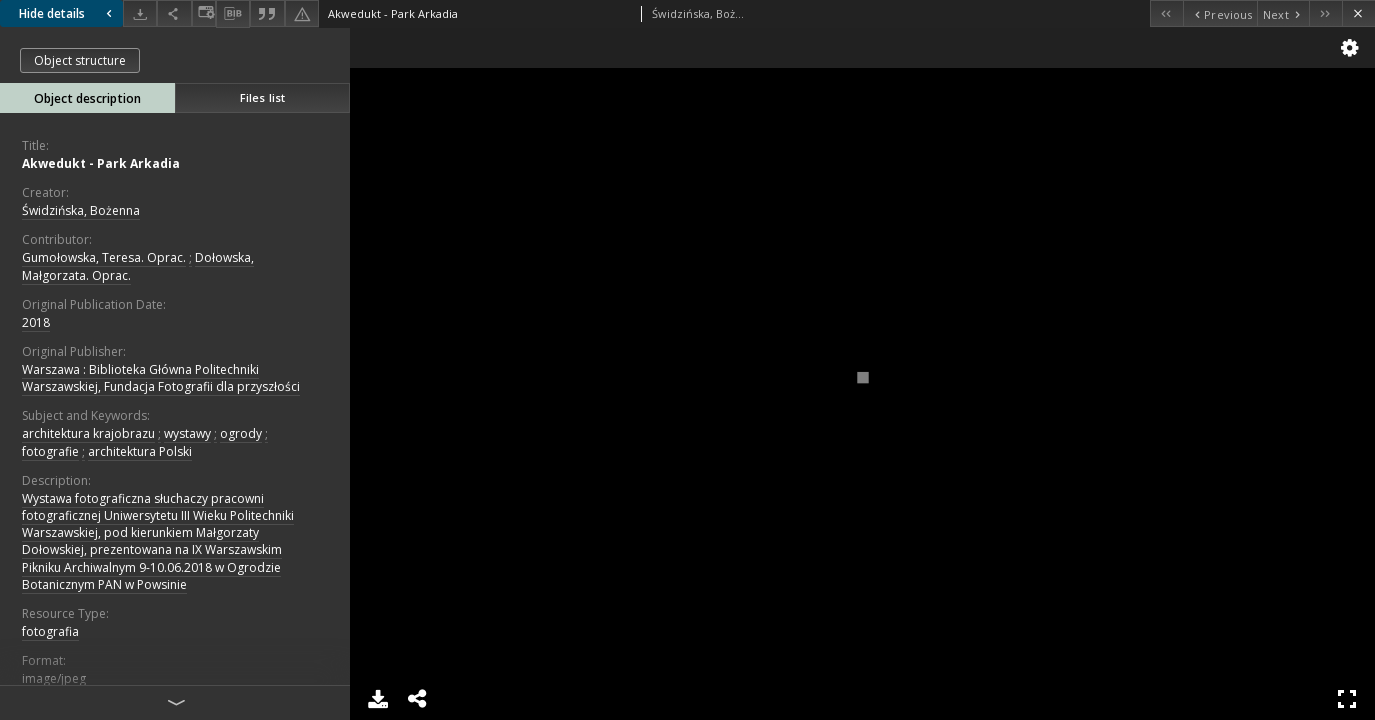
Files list (262, 97)
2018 (36, 322)
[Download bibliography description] (233, 14)
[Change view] (204, 13)
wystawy (187, 433)
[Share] (174, 13)
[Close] (1358, 13)
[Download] (140, 13)
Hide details (68, 13)
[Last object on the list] (1325, 13)
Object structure (80, 60)
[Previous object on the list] (1220, 13)
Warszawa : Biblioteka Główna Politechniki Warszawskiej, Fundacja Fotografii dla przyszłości (161, 378)
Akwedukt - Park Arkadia (101, 163)
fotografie (50, 451)
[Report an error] (302, 13)
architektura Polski (140, 451)
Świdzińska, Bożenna (81, 210)
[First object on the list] (1166, 13)
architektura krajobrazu (88, 433)
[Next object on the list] (1283, 13)
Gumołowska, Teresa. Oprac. (104, 257)
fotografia (50, 631)
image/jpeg (54, 678)
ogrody (241, 433)
